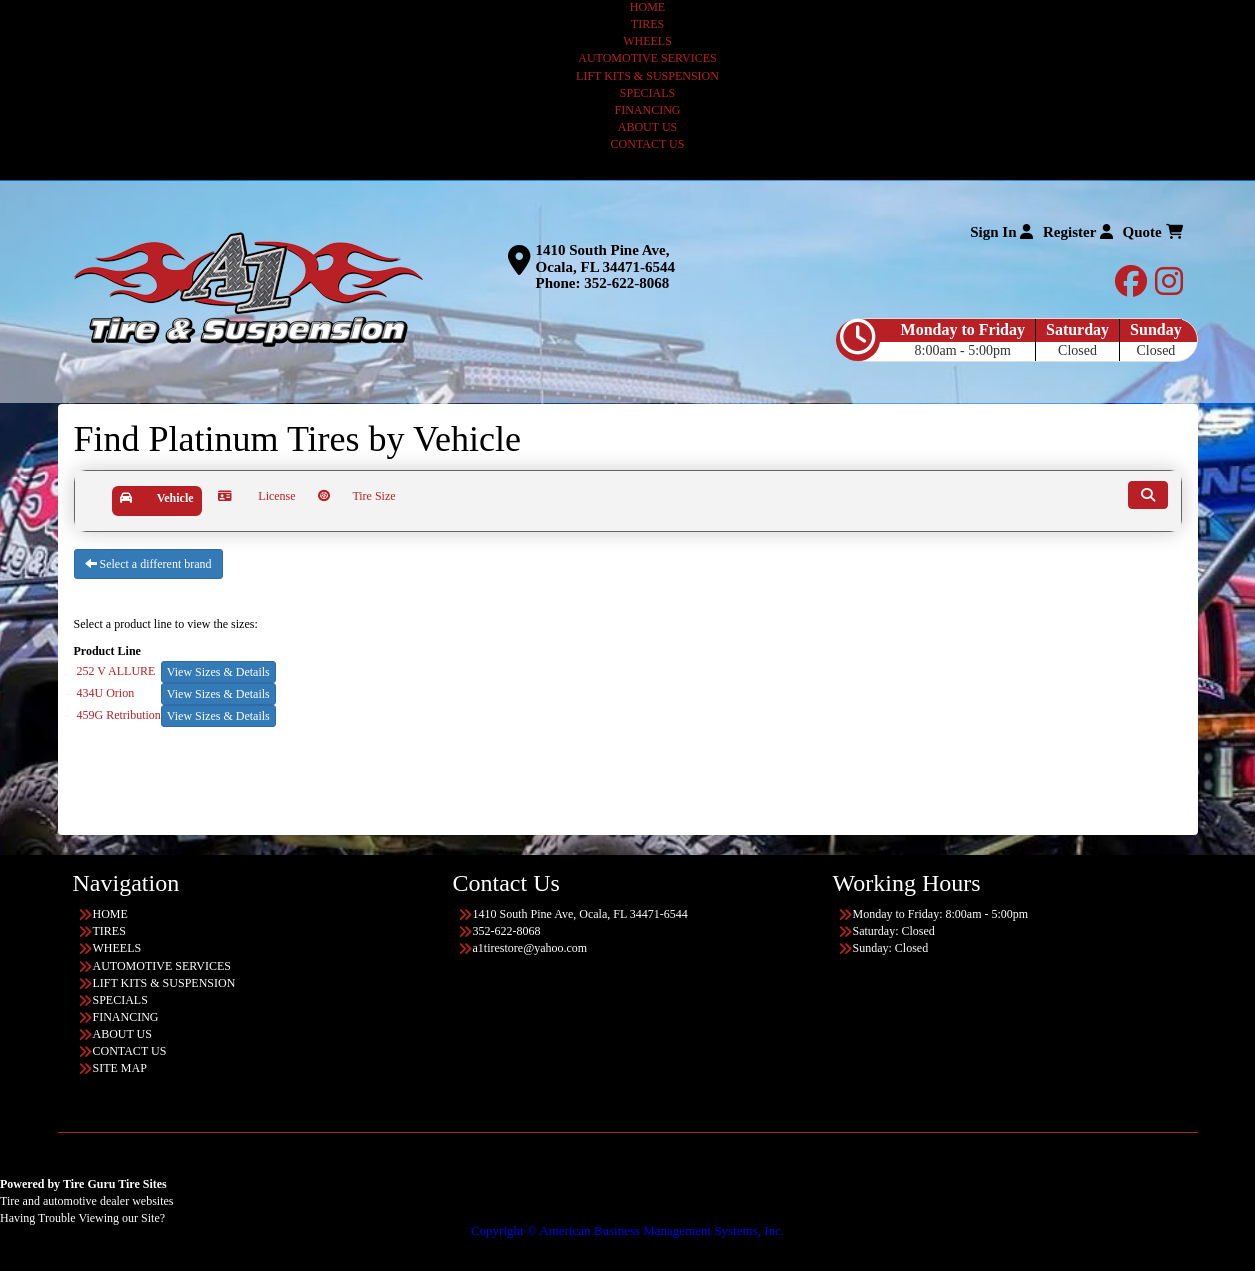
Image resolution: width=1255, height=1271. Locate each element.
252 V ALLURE (116, 671)
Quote (1153, 232)
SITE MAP (120, 1068)
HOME (647, 7)
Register (1078, 232)
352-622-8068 (626, 283)
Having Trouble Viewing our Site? (82, 1218)
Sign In (1001, 232)
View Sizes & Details (218, 672)
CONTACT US (648, 144)
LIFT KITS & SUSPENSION (647, 76)
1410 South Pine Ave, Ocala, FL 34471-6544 (606, 258)
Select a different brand (148, 564)
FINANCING (648, 110)
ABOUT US (647, 127)
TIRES (647, 24)
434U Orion (106, 693)
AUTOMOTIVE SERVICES (647, 58)
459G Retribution (119, 715)
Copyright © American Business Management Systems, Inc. (627, 1230)
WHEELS (647, 41)
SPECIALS (647, 93)
